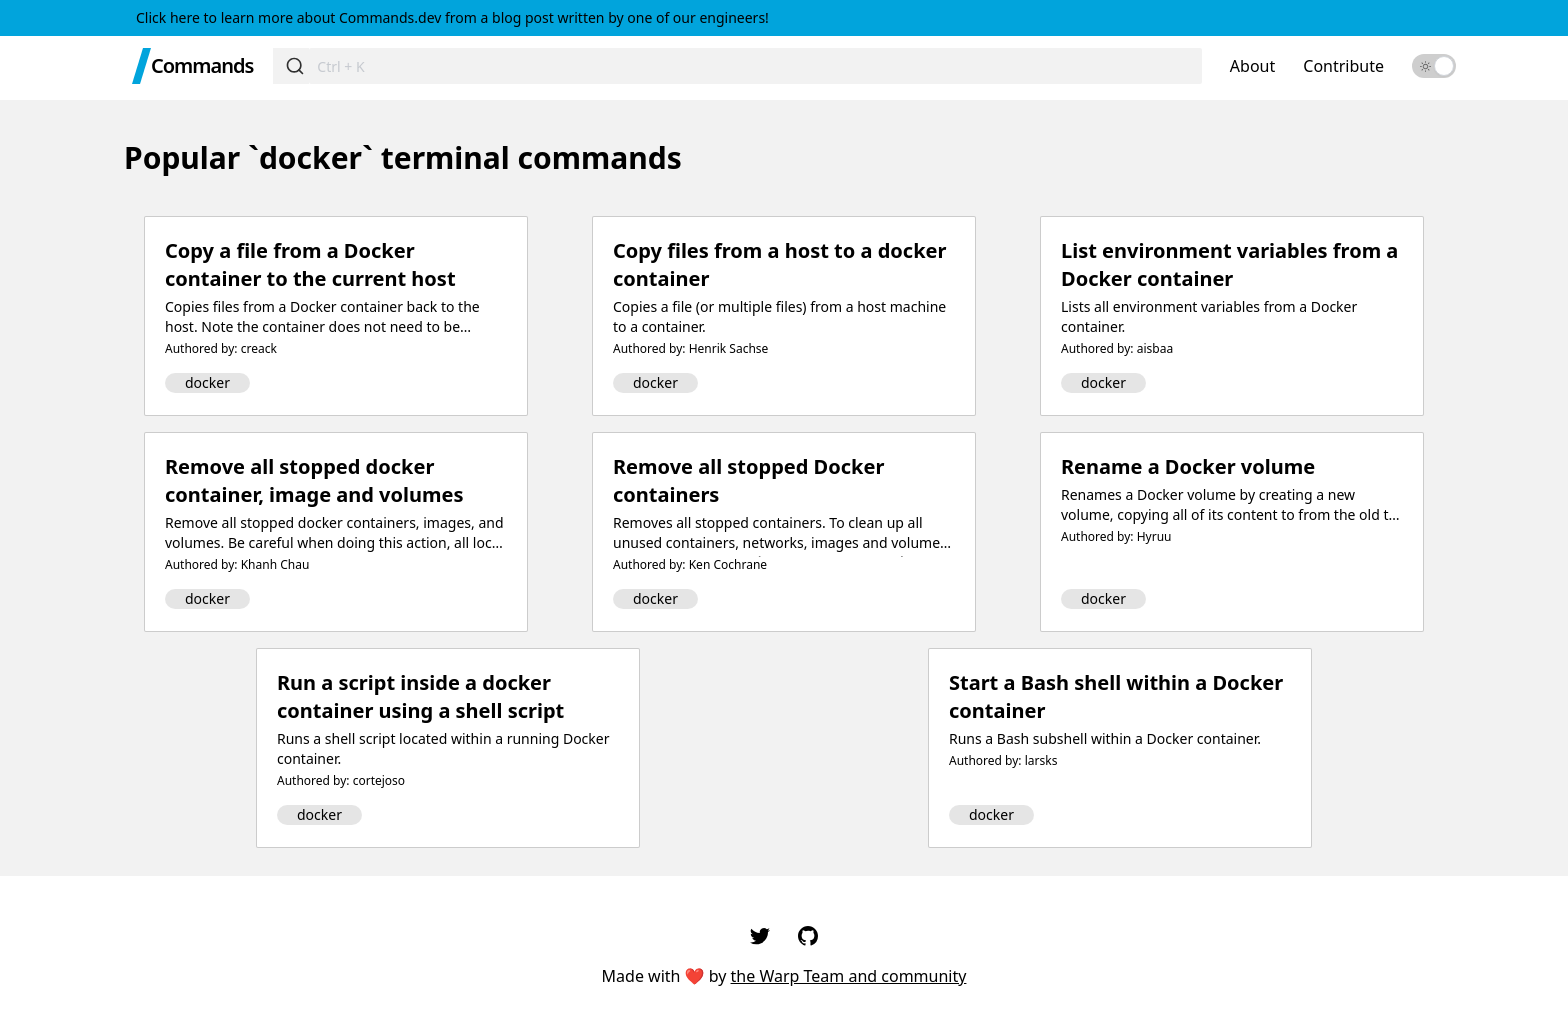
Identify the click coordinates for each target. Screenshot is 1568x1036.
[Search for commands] (755, 66)
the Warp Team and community (849, 976)
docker (207, 382)
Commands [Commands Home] (202, 65)
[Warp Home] (141, 66)
